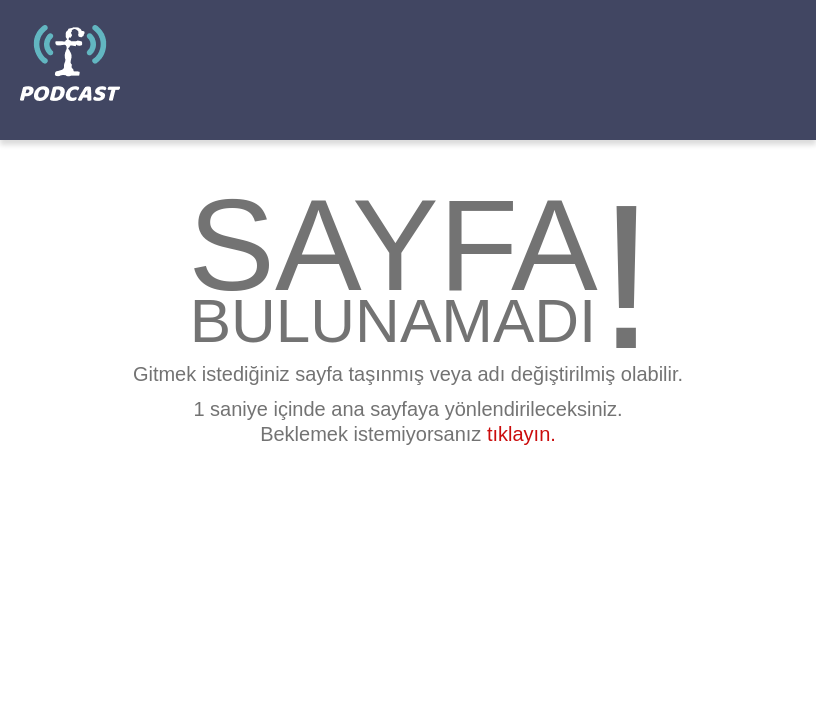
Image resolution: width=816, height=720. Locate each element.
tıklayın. (521, 434)
